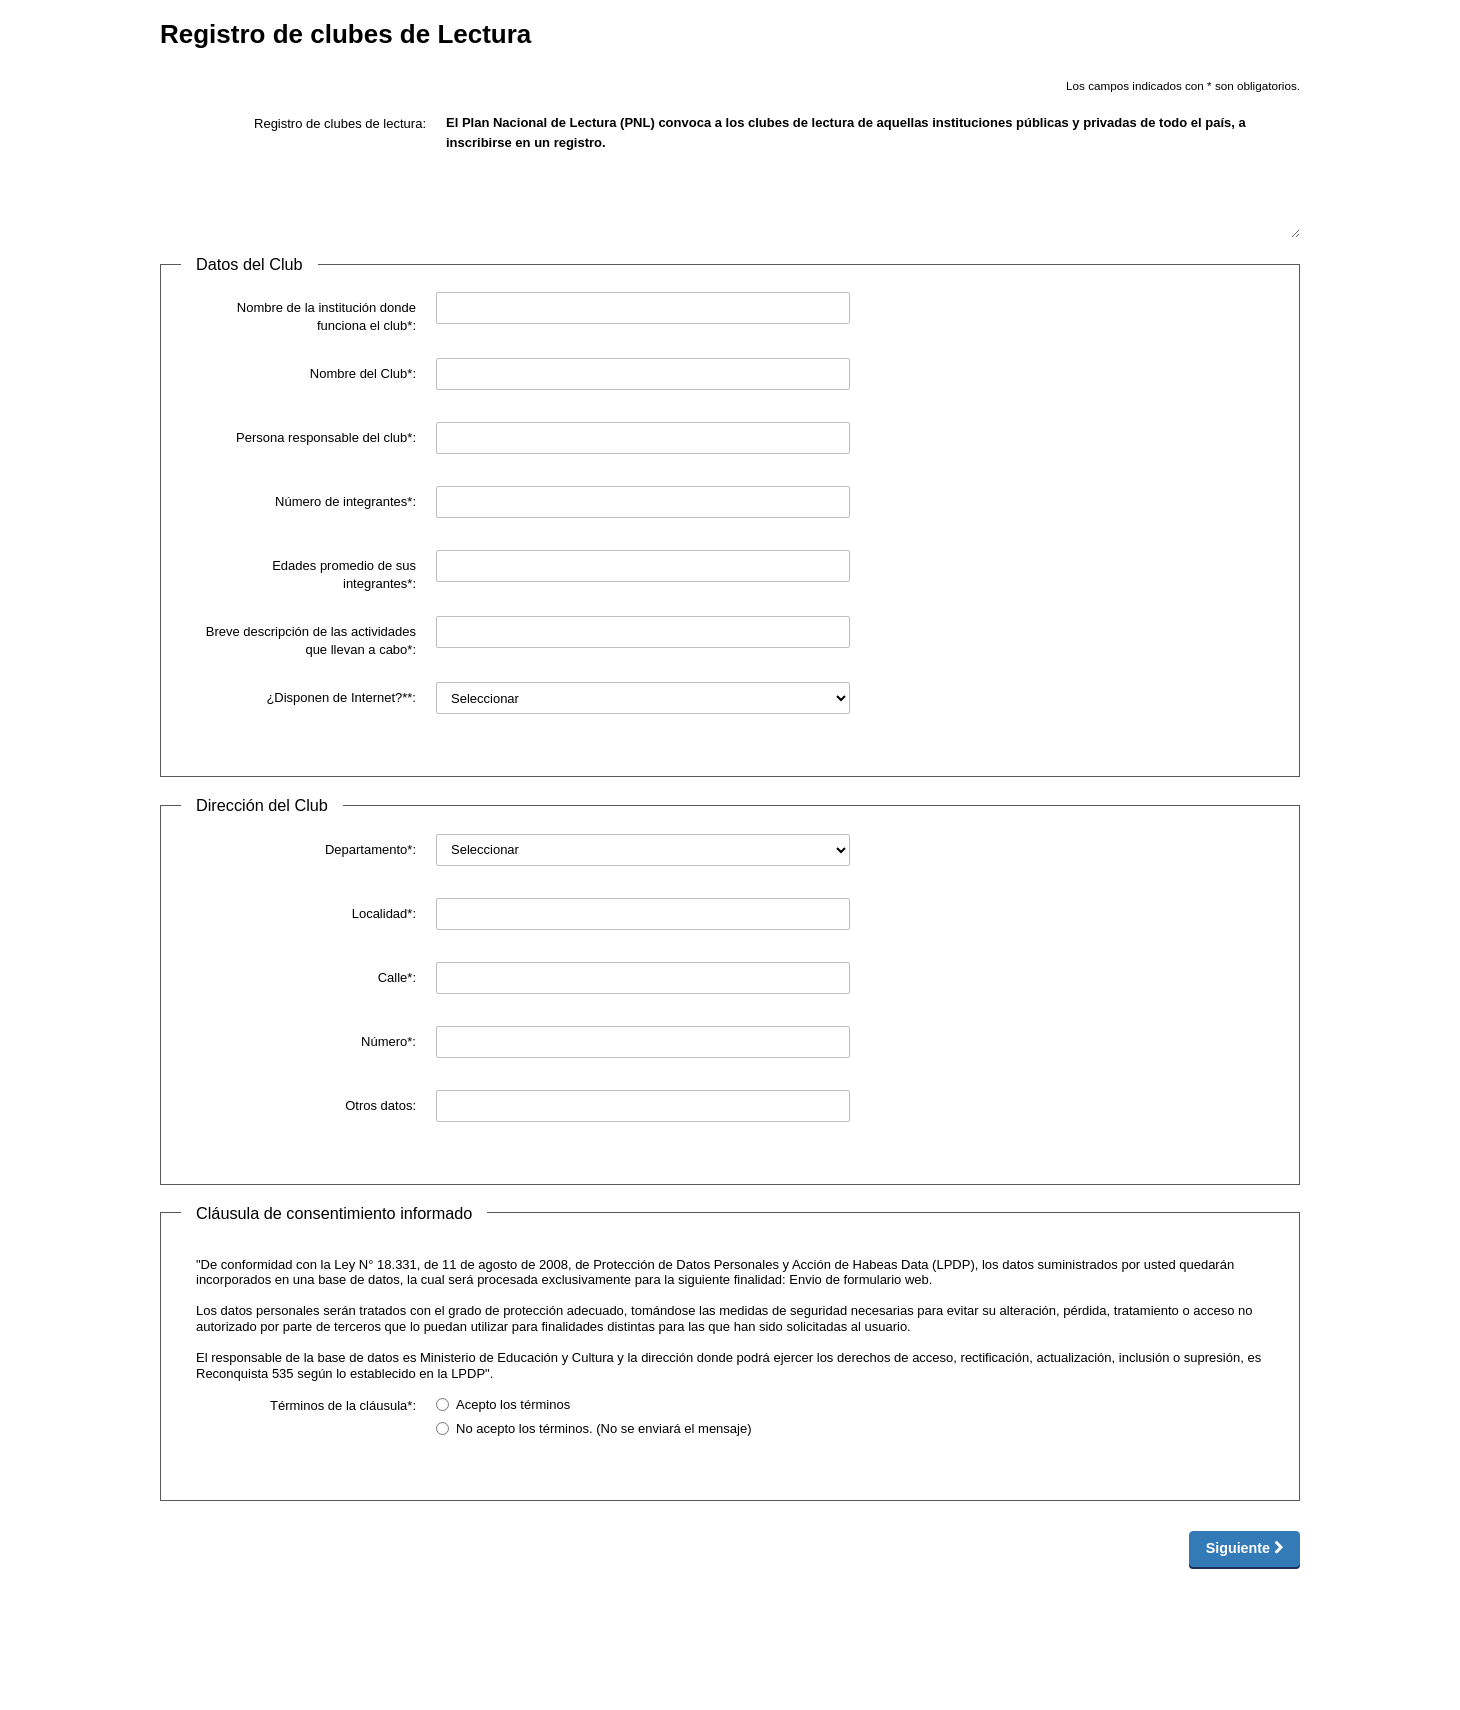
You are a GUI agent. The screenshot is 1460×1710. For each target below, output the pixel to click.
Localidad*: (384, 913)
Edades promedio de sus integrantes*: (344, 574)
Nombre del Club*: (363, 373)
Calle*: (397, 977)
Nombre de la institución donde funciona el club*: (326, 316)
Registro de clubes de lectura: (340, 123)
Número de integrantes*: (345, 501)
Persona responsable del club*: (326, 437)
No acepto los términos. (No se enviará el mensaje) (594, 1428)
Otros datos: (380, 1105)
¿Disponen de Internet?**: (341, 697)
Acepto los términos (503, 1404)
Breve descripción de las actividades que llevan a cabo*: (311, 640)
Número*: (388, 1041)
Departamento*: (370, 849)
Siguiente (1244, 1548)
